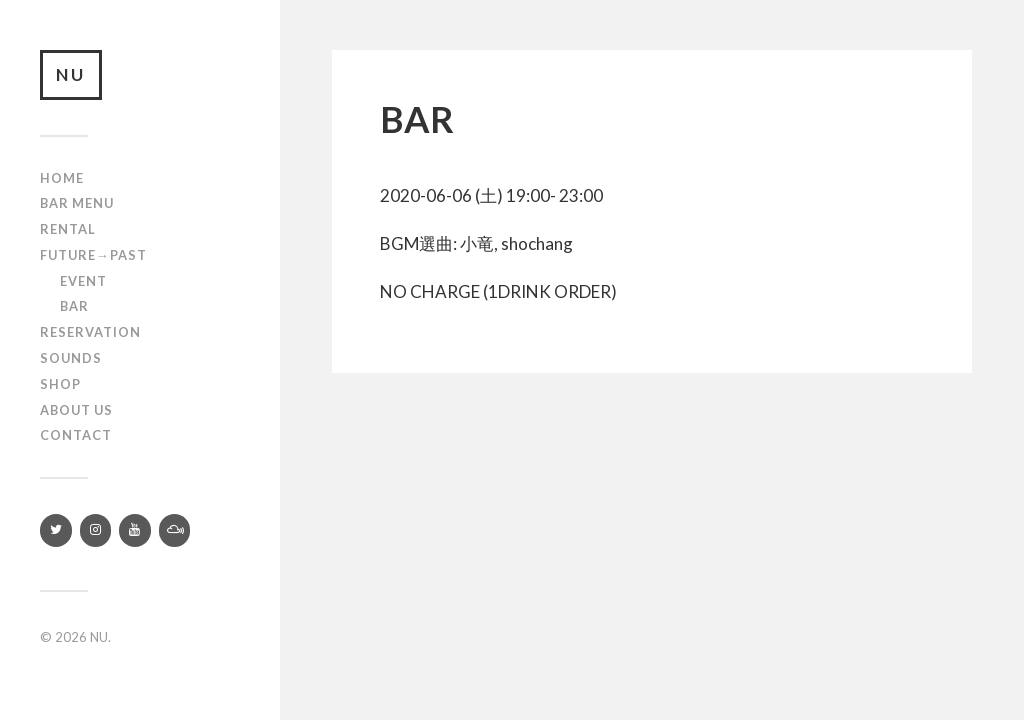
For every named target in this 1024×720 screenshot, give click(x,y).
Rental (68, 229)
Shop (60, 384)
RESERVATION (90, 332)
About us (76, 410)
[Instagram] (96, 530)
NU (71, 74)
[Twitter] (56, 530)
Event (83, 281)
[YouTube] (135, 530)
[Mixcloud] (175, 530)
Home (62, 178)
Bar (74, 306)
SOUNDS (71, 358)
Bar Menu (77, 203)
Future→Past (93, 255)
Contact (76, 435)
